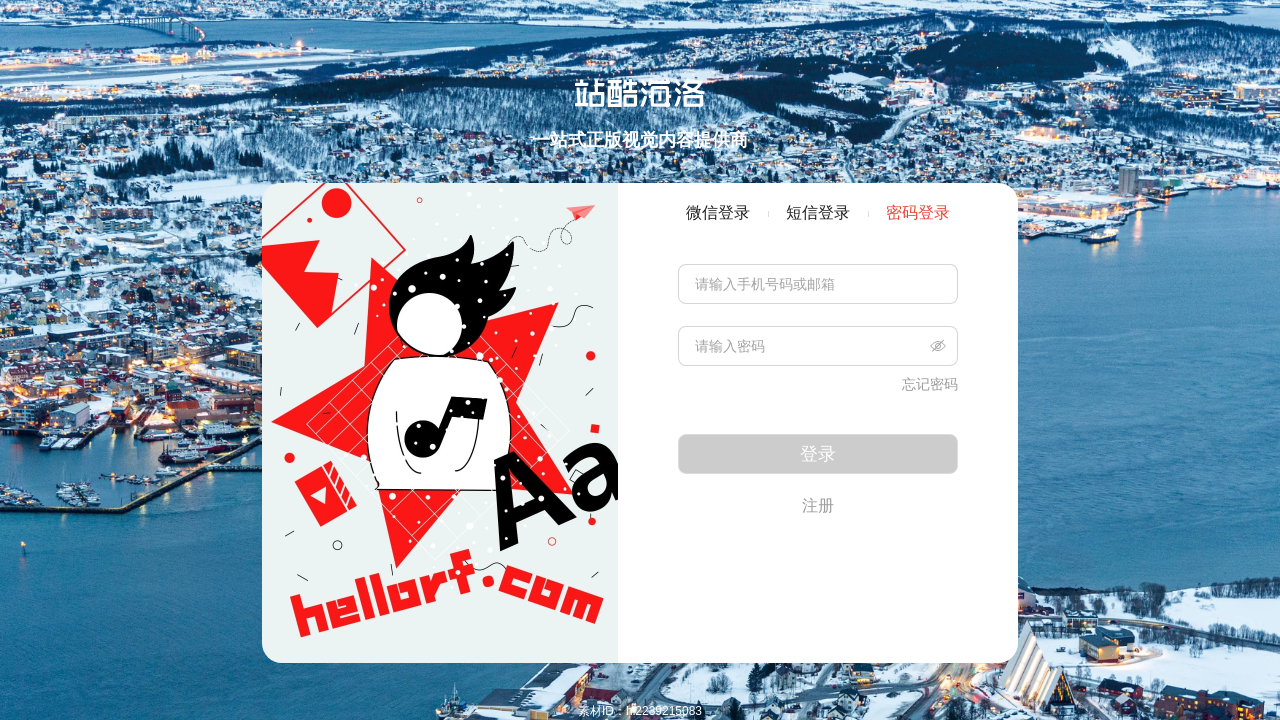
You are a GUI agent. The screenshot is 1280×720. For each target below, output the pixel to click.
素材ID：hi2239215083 (640, 711)
